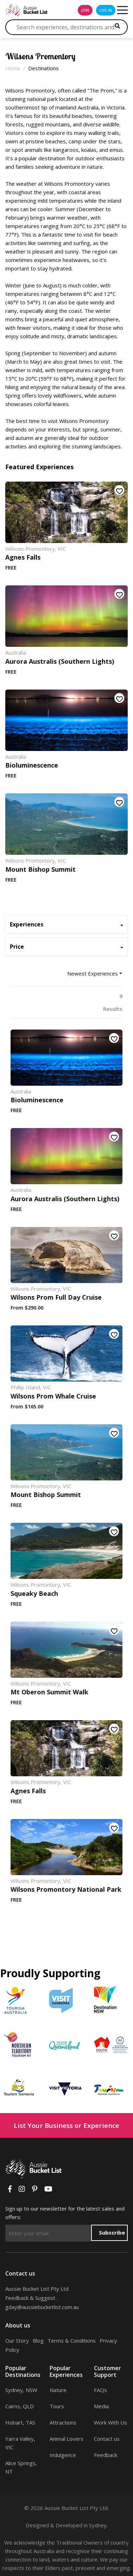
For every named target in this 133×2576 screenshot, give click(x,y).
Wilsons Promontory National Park (66, 1889)
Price (17, 946)
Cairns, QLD (19, 2406)
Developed (69, 2525)
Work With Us (110, 2422)
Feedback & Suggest (30, 2297)
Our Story (17, 2340)
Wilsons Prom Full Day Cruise (56, 1297)
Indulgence (63, 2454)
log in (106, 10)
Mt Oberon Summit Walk (49, 1692)
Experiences (26, 924)
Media (101, 2406)
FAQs (100, 2389)
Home (12, 68)
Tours (57, 2406)
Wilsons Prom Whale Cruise (53, 1396)
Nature (58, 2389)
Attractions (63, 2422)
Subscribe (112, 2232)
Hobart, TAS (20, 2422)
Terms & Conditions (72, 2340)
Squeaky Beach (34, 1593)
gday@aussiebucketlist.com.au (42, 2306)
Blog (38, 2340)
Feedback (105, 2454)
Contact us (107, 2438)
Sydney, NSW (21, 2389)
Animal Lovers (66, 2438)
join (85, 10)
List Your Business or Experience (66, 2125)
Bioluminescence (31, 765)
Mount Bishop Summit (40, 869)
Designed (37, 2525)
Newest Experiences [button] (92, 973)
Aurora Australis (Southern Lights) (59, 661)
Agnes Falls (22, 557)
